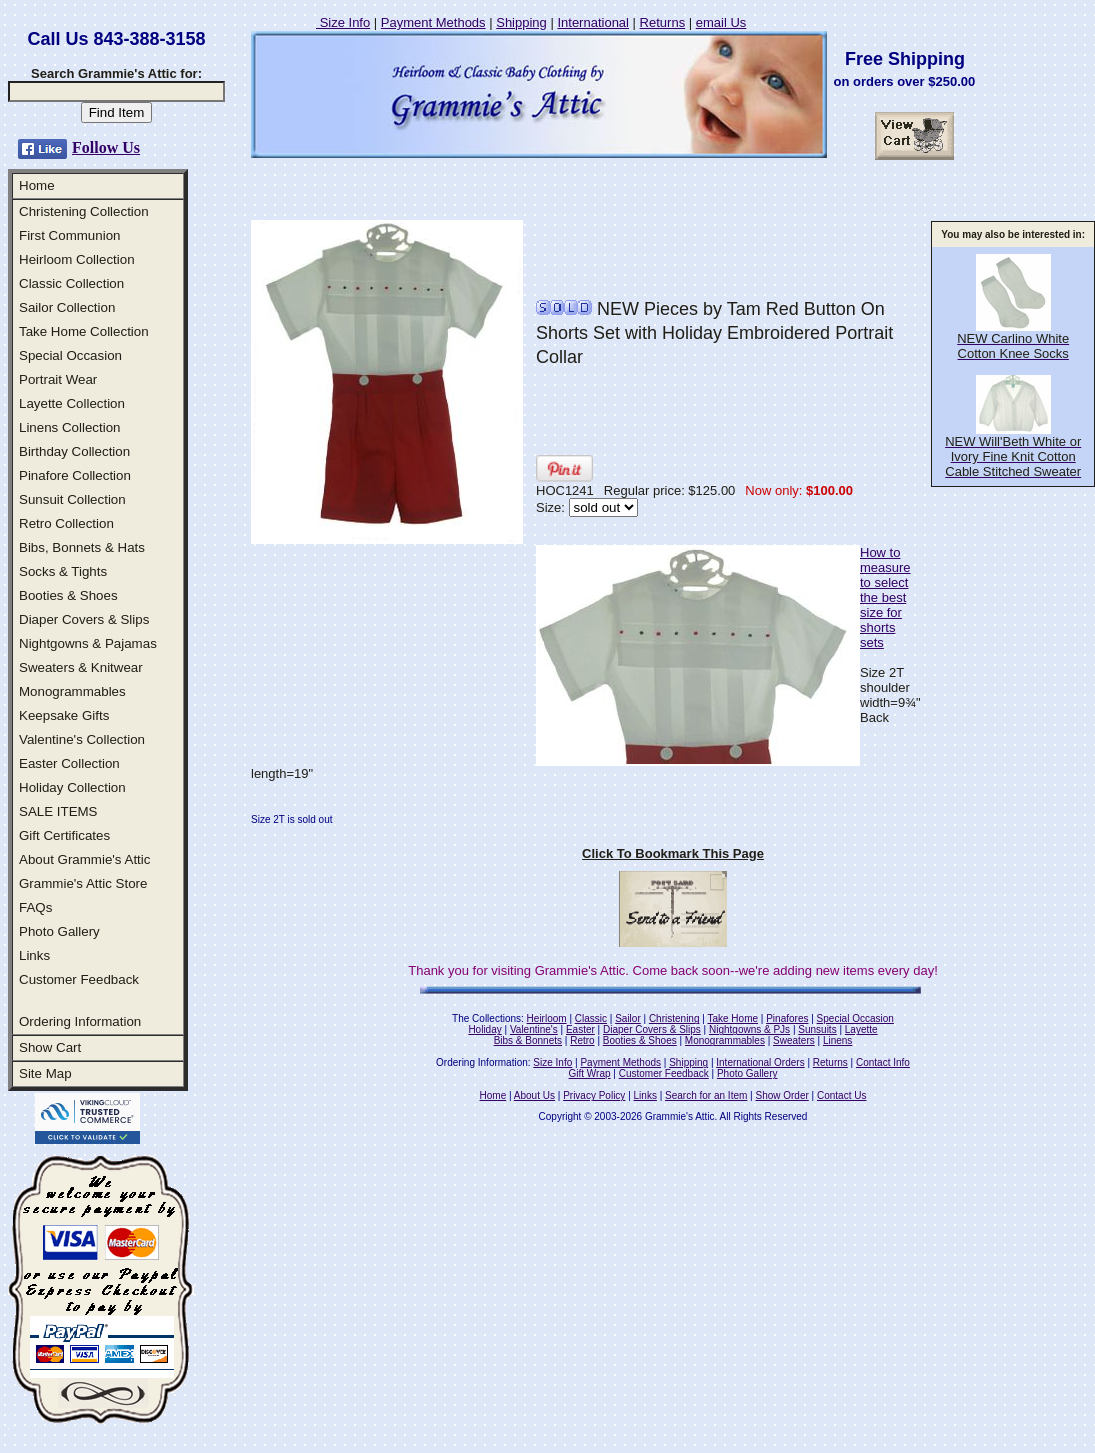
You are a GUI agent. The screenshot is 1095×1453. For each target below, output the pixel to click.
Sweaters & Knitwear (81, 667)
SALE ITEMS (58, 811)
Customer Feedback (79, 979)
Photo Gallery (59, 931)
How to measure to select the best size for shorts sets (885, 597)
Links (34, 955)
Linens (837, 1040)
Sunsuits (817, 1029)
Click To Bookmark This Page (673, 853)
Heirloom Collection (77, 259)
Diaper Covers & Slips (84, 619)
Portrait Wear (58, 379)
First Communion (69, 235)
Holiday (484, 1029)
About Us (534, 1095)
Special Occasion (70, 355)
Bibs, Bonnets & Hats (82, 547)
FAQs (35, 907)
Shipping (521, 22)
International (593, 22)
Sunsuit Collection (72, 499)
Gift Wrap (590, 1073)
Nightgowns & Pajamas (88, 643)
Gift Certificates (64, 835)
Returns (663, 22)
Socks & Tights (63, 571)
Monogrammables (72, 691)
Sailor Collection (67, 307)
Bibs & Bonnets (528, 1040)
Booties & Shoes (68, 595)
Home (37, 185)
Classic (591, 1018)
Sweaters (794, 1040)
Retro (582, 1040)
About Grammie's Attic (84, 859)
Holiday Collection (72, 787)
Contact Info (883, 1062)
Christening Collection (84, 211)
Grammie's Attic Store (83, 883)
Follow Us (106, 147)
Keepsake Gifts (64, 715)
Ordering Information (80, 1021)
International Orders (760, 1062)
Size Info (343, 22)
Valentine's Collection (82, 739)
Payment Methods (433, 22)
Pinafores (787, 1018)
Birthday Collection (74, 451)
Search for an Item (706, 1095)
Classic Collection (71, 283)
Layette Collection (72, 403)
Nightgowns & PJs (749, 1029)
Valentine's (534, 1029)
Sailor (628, 1018)
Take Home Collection (84, 331)
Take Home (732, 1018)
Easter (580, 1029)
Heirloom (547, 1018)
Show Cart (50, 1047)
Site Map (45, 1073)
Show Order (781, 1095)
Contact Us (841, 1095)
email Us (721, 22)
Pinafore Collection (75, 475)
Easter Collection (69, 763)
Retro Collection (66, 523)
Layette (861, 1029)
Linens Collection (70, 427)
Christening (674, 1018)
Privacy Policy (594, 1095)
